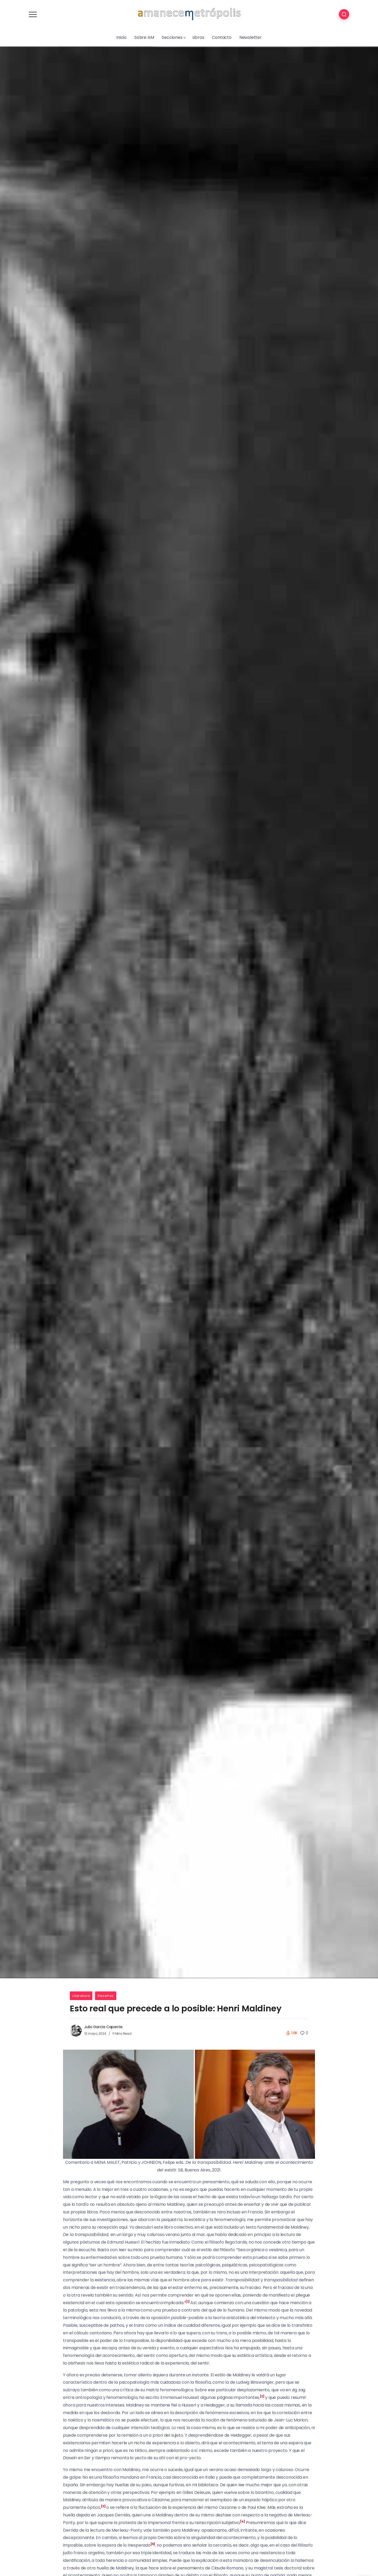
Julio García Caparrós (103, 2026)
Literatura (81, 1996)
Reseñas (106, 1996)
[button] (187, 2303)
